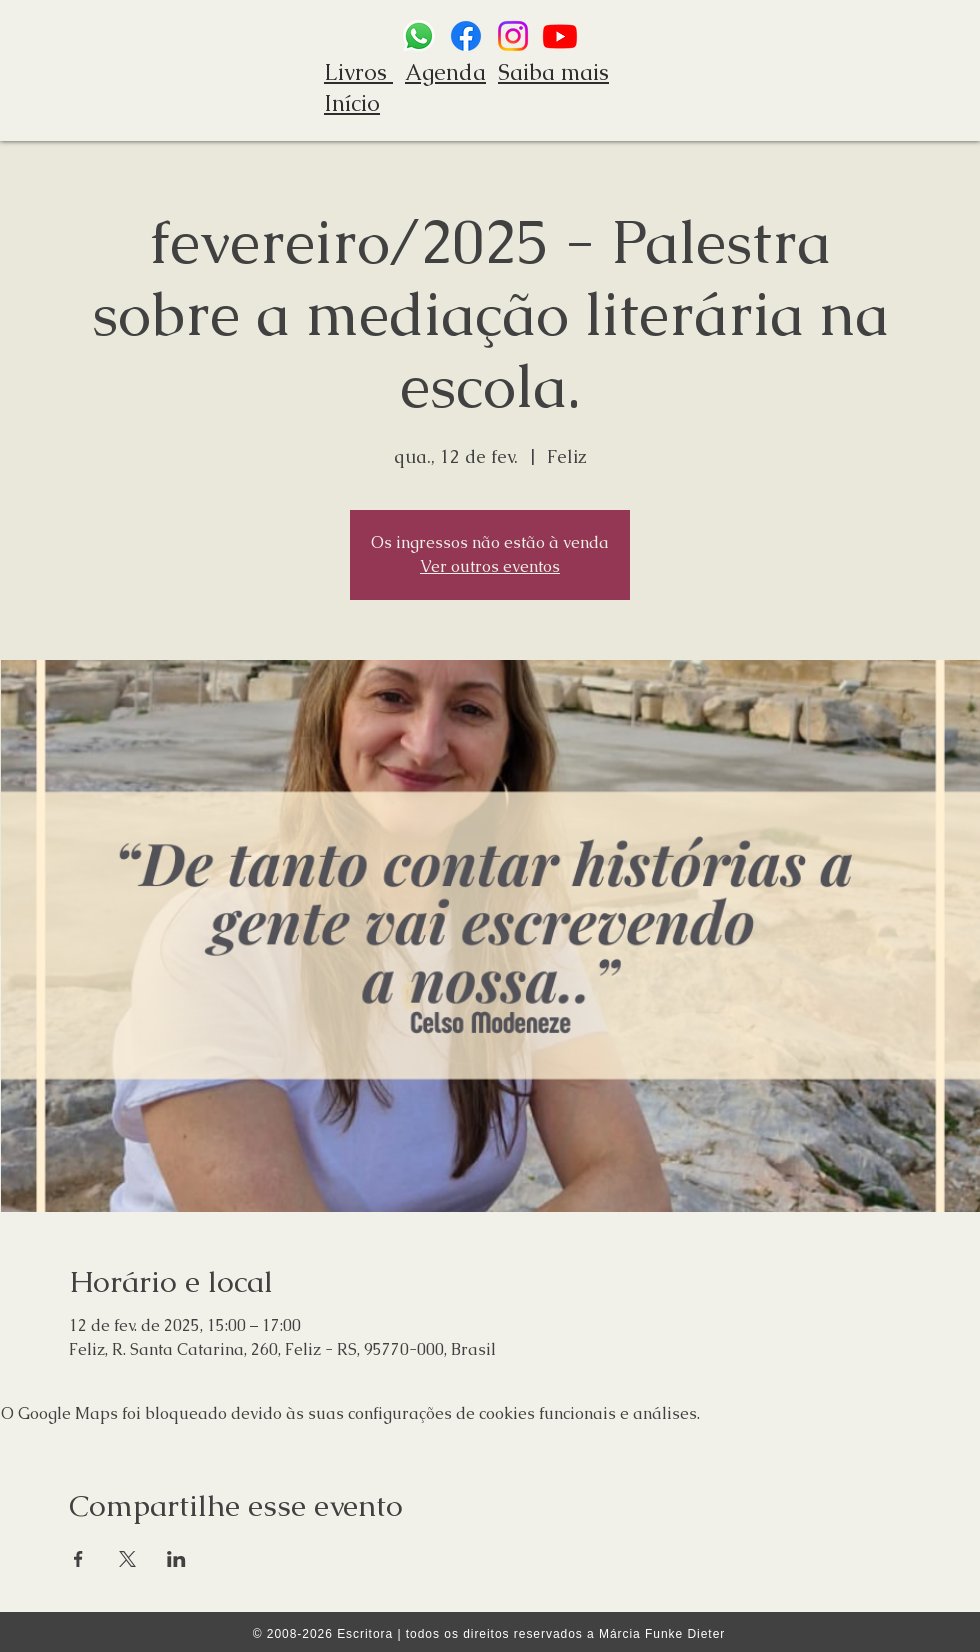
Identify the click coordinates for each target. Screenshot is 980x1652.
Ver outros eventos (490, 566)
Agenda (445, 72)
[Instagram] (513, 36)
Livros (358, 72)
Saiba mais (553, 72)
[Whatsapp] (419, 36)
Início (352, 103)
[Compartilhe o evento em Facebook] (78, 1559)
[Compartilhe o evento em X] (127, 1559)
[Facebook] (466, 36)
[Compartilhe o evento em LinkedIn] (176, 1559)
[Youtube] (560, 36)
